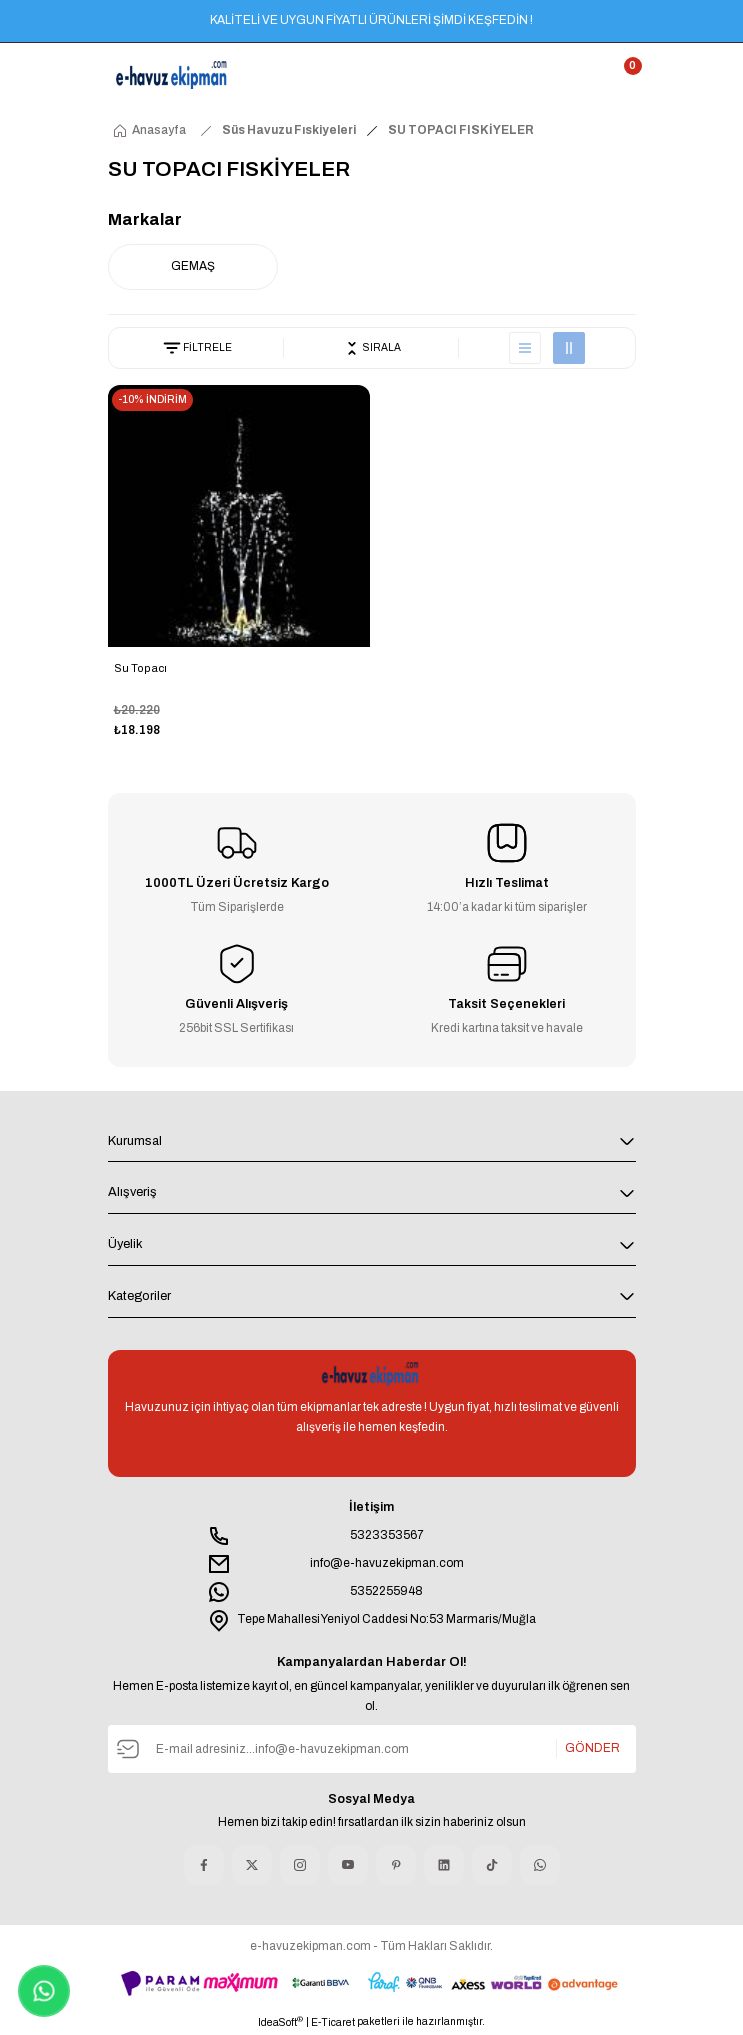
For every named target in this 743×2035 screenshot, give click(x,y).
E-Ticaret (333, 2022)
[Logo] (173, 75)
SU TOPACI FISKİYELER (461, 130)
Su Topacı (140, 668)
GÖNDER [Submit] (592, 1748)
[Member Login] (588, 75)
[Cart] (624, 75)
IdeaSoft (280, 2021)
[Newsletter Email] (372, 1749)
